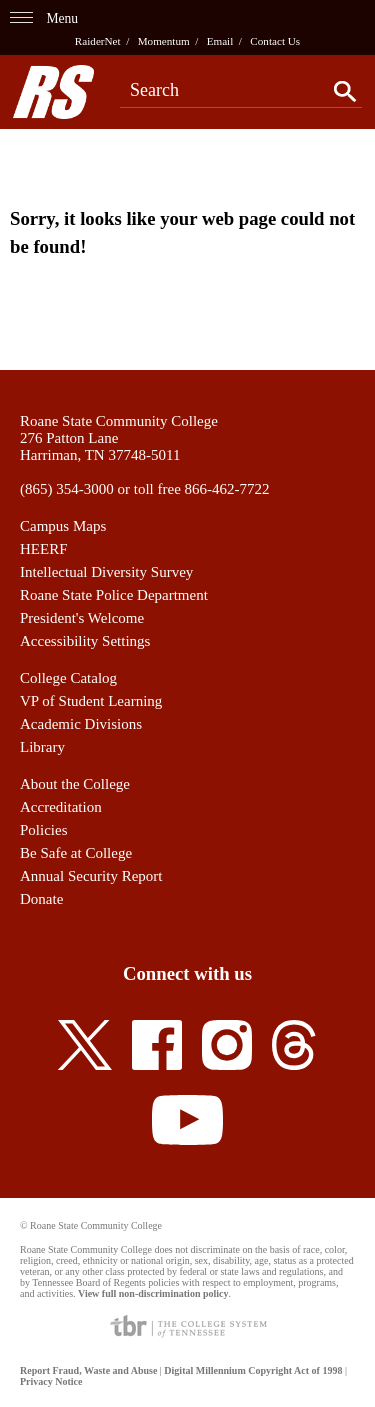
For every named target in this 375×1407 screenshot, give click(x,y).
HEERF (44, 549)
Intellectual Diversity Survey (106, 572)
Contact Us (275, 41)
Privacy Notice (51, 1381)
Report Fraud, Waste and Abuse (88, 1370)
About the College (75, 784)
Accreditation (61, 807)
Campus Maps (63, 526)
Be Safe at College (76, 853)
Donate (41, 899)
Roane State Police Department (114, 595)
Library (42, 747)
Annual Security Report (91, 876)
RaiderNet (98, 41)
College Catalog (68, 678)
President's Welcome (82, 618)
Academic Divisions (81, 724)
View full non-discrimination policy (153, 1293)
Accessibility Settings (85, 641)
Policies (44, 830)
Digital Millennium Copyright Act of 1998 (253, 1370)
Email (220, 41)
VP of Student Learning (91, 701)
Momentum (164, 41)
